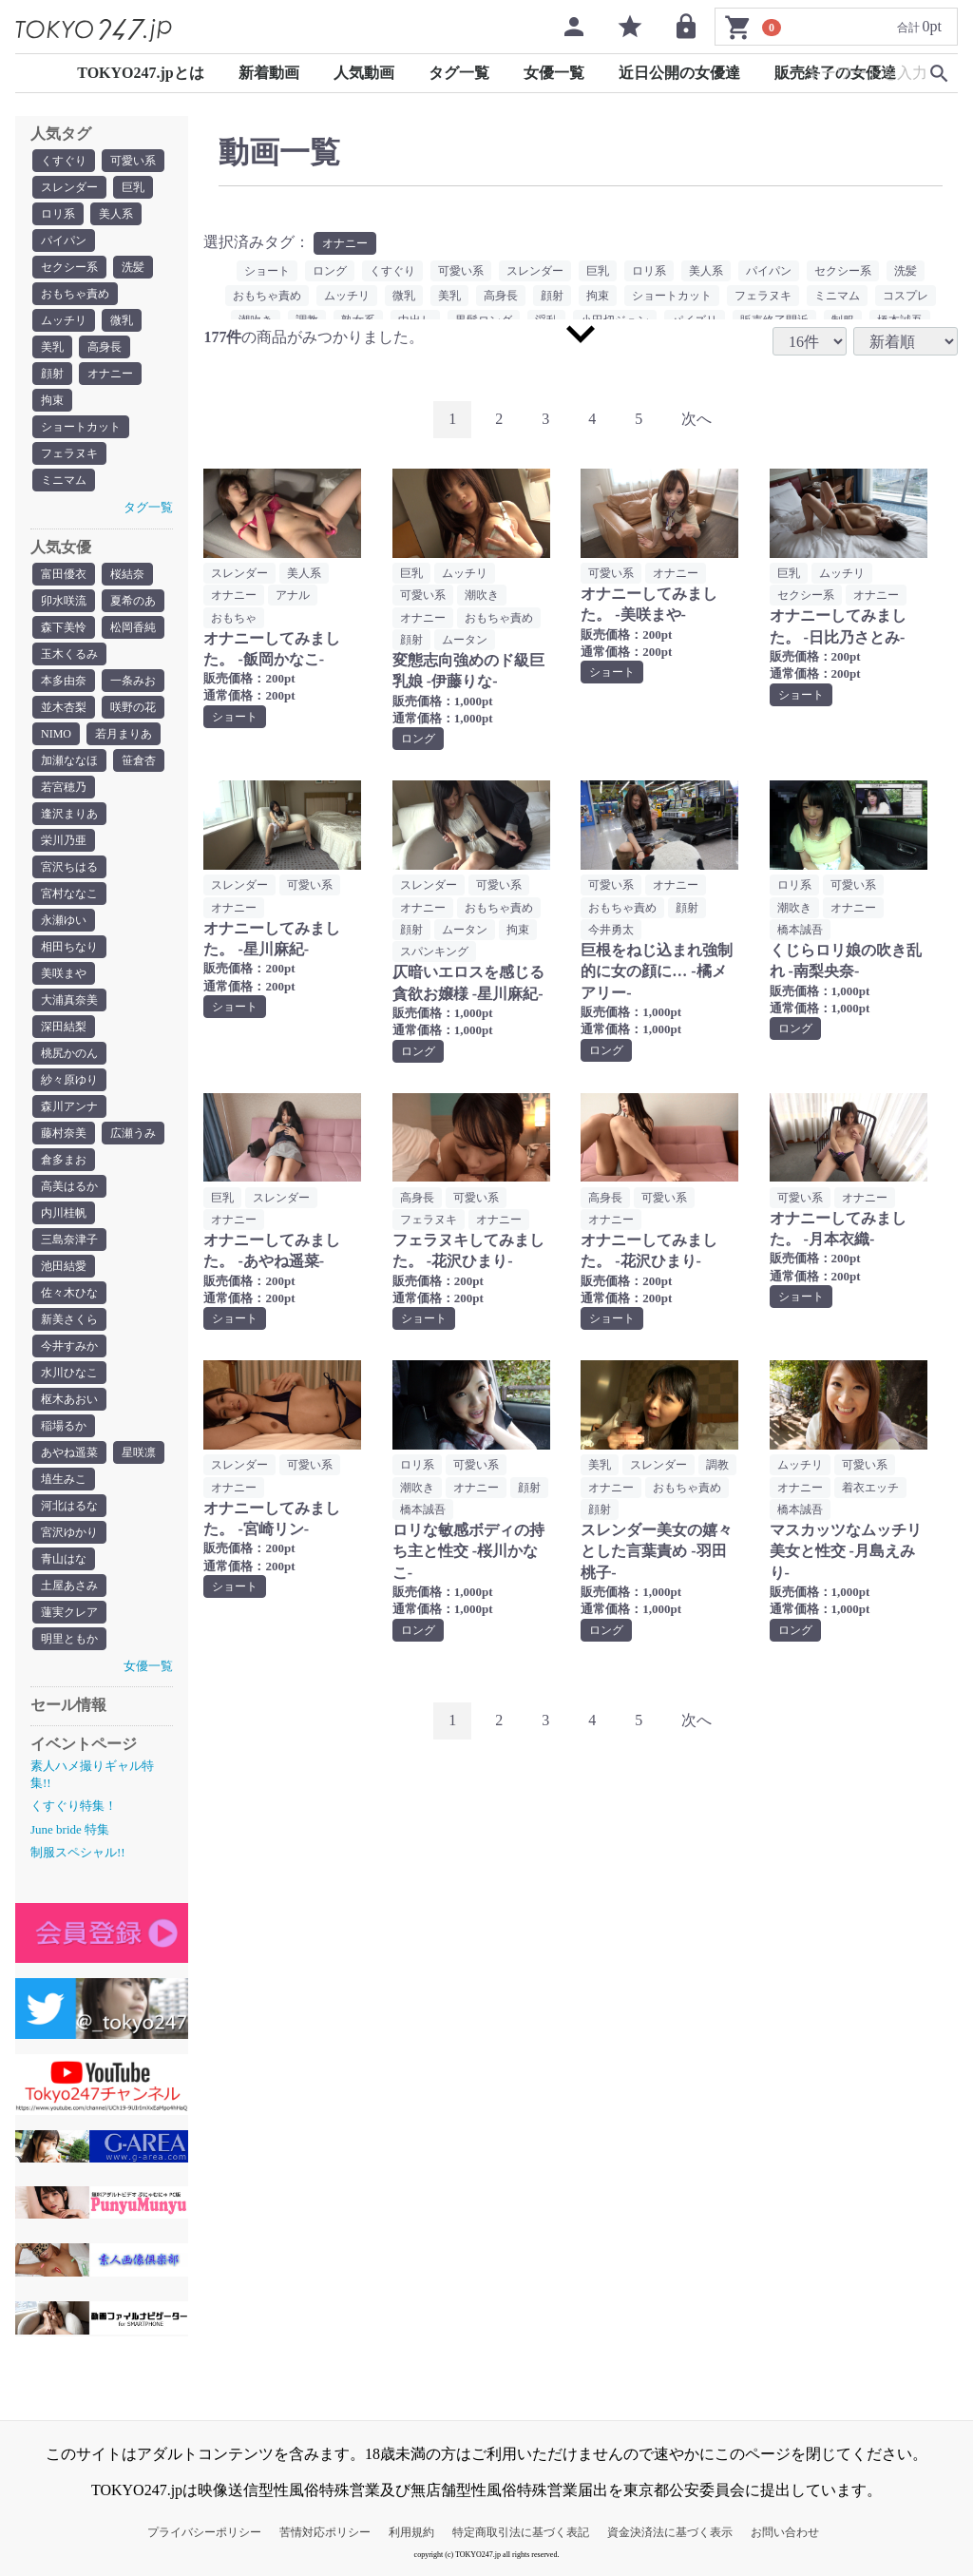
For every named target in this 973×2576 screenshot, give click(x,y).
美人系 (116, 214)
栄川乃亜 (63, 840)
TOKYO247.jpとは (140, 73)
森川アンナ (69, 1106)
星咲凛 (139, 1452)
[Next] (696, 419)
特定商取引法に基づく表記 (520, 2532)
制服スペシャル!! (77, 1852)
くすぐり (63, 160)
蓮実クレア (69, 1612)
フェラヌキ (69, 453)
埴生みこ (63, 1479)
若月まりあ (123, 733)
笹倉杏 (139, 760)
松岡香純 (133, 627)
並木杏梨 (63, 707)
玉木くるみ (69, 654)
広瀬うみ (133, 1133)
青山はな (63, 1559)
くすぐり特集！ (73, 1805)
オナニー (110, 373)
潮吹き (482, 595)
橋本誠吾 (800, 929)
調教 (717, 1464)
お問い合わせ (785, 2532)
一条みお (133, 680)
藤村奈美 (63, 1133)
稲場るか (63, 1425)
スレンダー (69, 187)
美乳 (52, 347)
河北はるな (69, 1505)
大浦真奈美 (69, 1000)
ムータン (464, 639)
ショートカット (81, 426)
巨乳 (133, 187)
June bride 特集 (69, 1829)
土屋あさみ (69, 1585)
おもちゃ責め (75, 293)
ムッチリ (63, 320)
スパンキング (434, 951)
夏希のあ (133, 600)
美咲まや (63, 973)
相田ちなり (69, 946)
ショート (267, 271)
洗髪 (133, 267)
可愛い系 (133, 160)
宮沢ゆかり (69, 1532)
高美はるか (69, 1186)
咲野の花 (133, 707)
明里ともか (69, 1638)
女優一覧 (554, 73)
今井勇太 (611, 929)
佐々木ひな (69, 1292)
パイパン (63, 240)
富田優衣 (63, 574)
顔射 (52, 373)
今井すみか (69, 1346)
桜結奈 (127, 574)
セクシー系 (69, 267)
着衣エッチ (870, 1487)
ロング (330, 271)
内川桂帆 (63, 1213)
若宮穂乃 (63, 787)
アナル (293, 595)
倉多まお (63, 1159)
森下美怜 (63, 627)
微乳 (121, 320)
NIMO (56, 733)
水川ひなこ (69, 1372)
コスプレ (905, 295)
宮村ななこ (69, 893)
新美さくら (69, 1319)
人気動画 (364, 73)
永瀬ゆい (63, 920)
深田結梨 (63, 1026)
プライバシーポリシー (204, 2532)
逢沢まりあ (69, 813)
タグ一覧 (459, 73)
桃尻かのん (69, 1053)
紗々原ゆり (69, 1079)
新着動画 (268, 73)
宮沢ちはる (69, 867)
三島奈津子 (69, 1239)
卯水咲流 (63, 600)
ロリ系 (58, 214)
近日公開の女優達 (679, 73)
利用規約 (411, 2532)
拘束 (52, 400)
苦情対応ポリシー (325, 2532)
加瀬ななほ (69, 760)
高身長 (104, 347)
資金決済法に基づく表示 (670, 2532)
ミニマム (63, 480)
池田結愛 (63, 1266)
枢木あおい (69, 1399)
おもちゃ (234, 618)
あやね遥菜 (69, 1452)
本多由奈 (63, 680)
